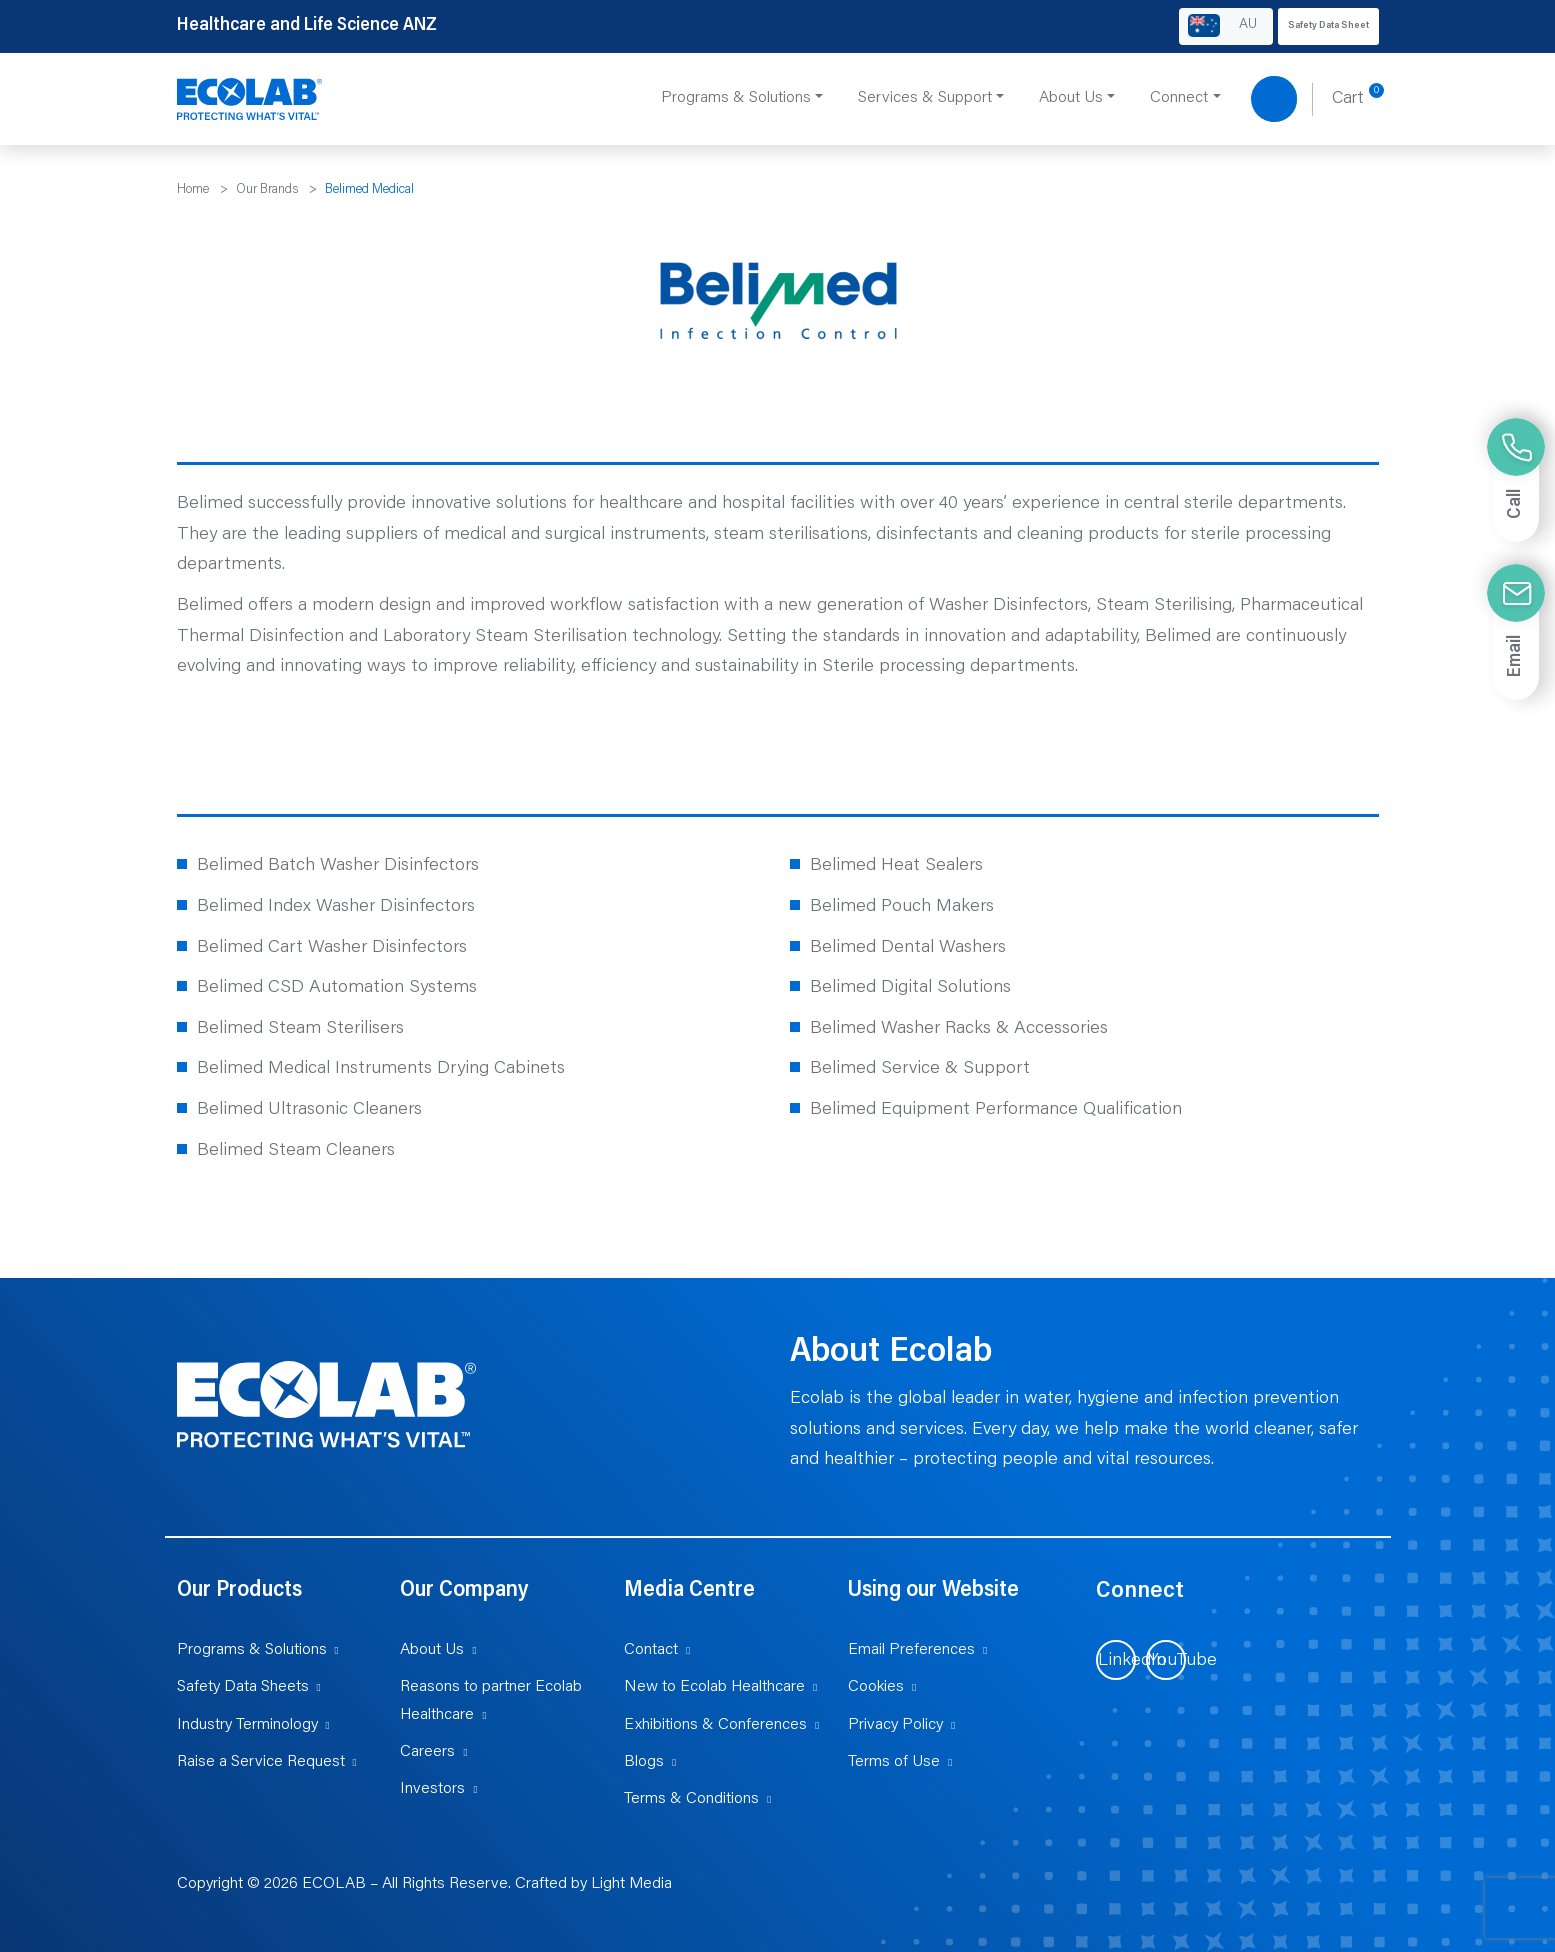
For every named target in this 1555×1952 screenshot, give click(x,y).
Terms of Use (894, 1762)
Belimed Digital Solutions (910, 988)
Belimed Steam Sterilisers (300, 1029)
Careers (427, 1752)
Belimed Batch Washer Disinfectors (338, 866)
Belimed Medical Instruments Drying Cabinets (381, 1069)
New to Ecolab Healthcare (714, 1687)
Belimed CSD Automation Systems (337, 988)
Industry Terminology (247, 1725)
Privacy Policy (895, 1725)
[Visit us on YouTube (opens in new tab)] (1166, 1660)
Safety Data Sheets (243, 1687)
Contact (651, 1650)
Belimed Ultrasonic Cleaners (309, 1110)
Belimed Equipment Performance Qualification (996, 1110)
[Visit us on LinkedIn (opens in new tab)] (1116, 1660)
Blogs (644, 1762)
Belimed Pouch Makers (902, 907)
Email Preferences (911, 1650)
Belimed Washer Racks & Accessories (959, 1029)
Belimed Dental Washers (908, 948)
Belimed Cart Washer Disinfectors (332, 948)
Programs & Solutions (252, 1650)
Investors (432, 1789)
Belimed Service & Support (920, 1069)
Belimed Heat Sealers (896, 866)
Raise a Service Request (261, 1762)
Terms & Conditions (691, 1799)
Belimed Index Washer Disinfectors (336, 907)
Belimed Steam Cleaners (296, 1151)
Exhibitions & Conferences (715, 1725)
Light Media (631, 1884)
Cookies (876, 1687)
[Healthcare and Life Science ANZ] (250, 100)
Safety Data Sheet (1328, 26)
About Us (432, 1650)
